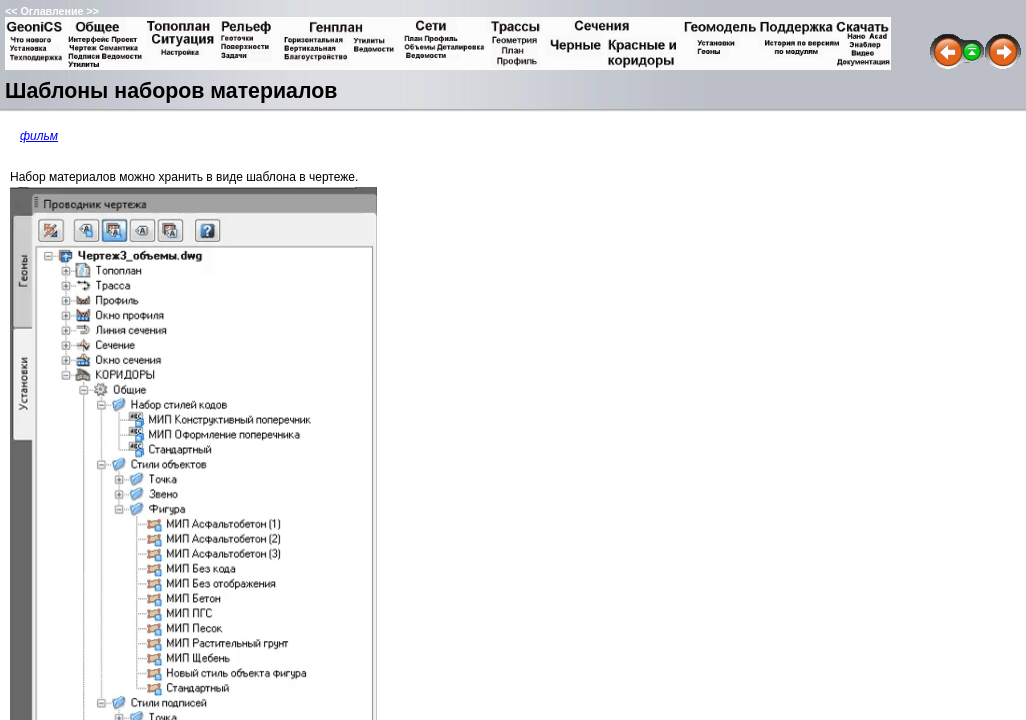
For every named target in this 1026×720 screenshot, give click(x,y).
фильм (39, 136)
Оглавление (51, 11)
